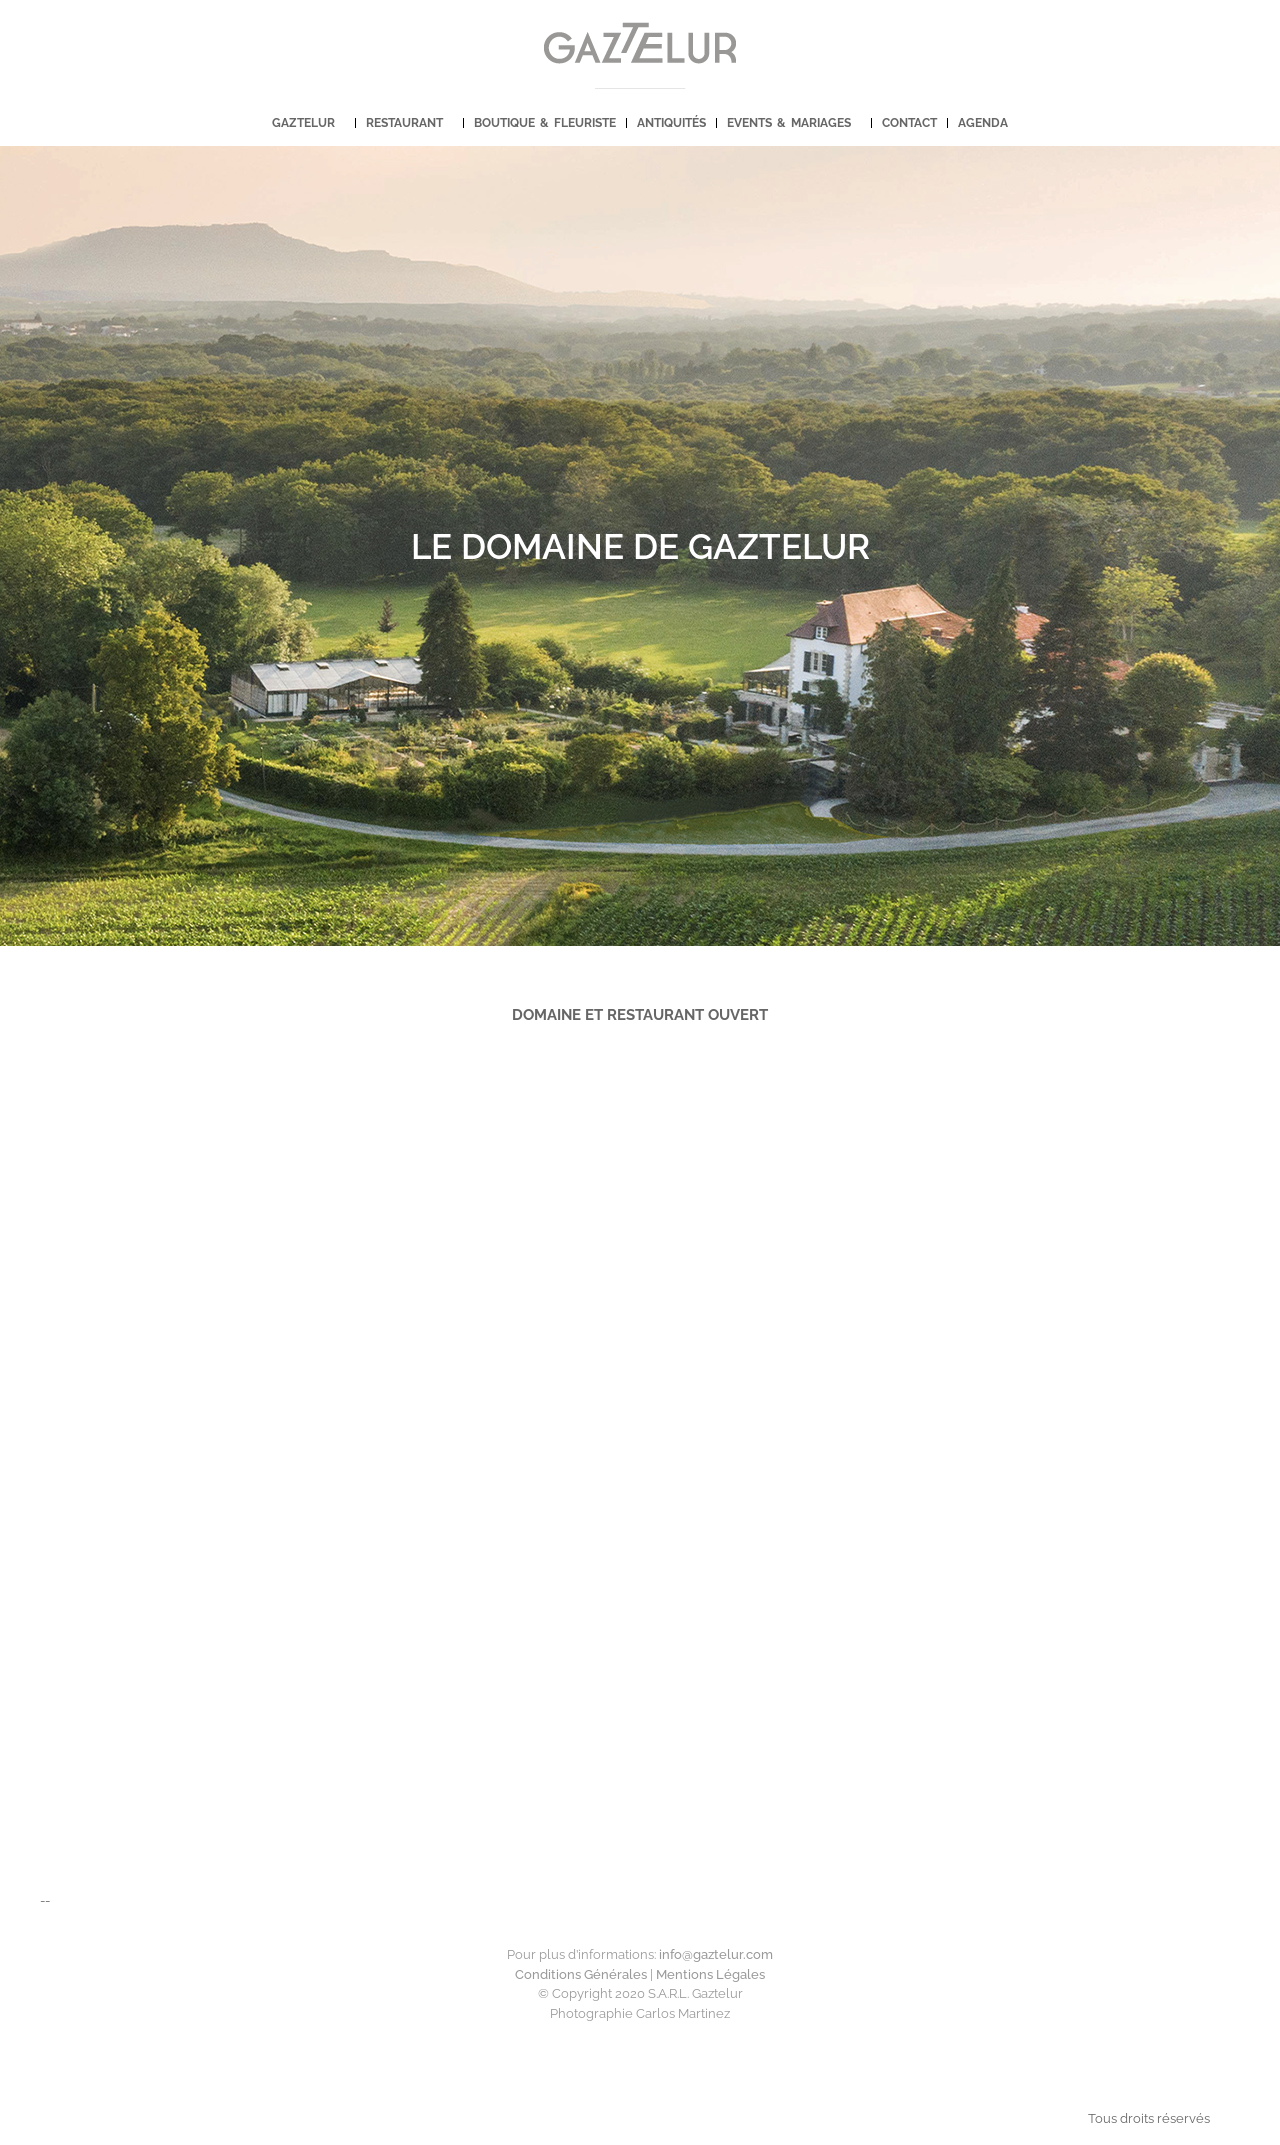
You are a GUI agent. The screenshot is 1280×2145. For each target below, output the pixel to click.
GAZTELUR (308, 123)
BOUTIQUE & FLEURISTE (545, 123)
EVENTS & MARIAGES (794, 123)
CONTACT (909, 123)
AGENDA (983, 123)
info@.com (716, 1954)
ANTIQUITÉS (671, 123)
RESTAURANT (409, 123)
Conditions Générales (581, 1974)
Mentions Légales (710, 1974)
